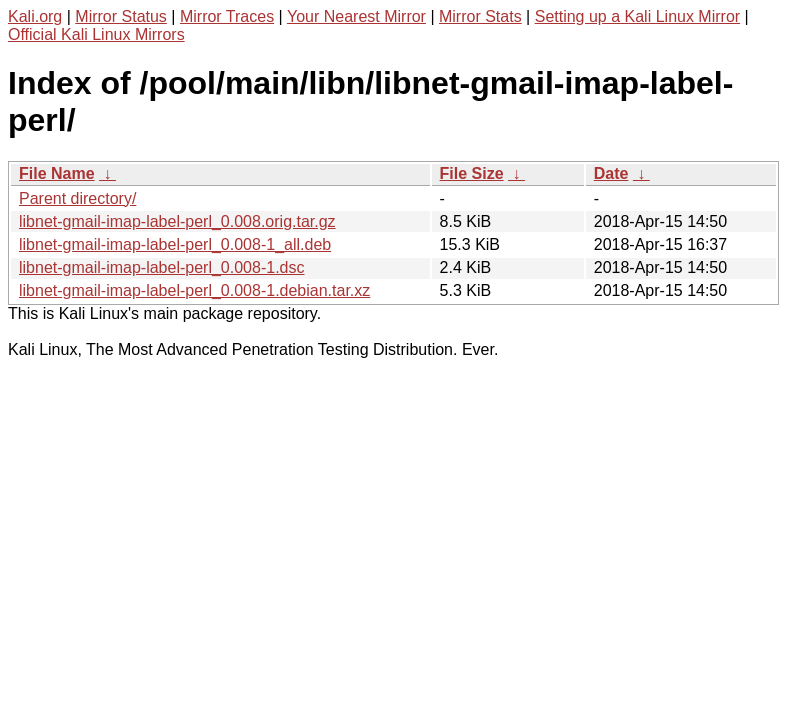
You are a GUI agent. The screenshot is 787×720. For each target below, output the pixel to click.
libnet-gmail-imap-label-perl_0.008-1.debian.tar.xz (194, 290)
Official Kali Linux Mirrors (96, 34)
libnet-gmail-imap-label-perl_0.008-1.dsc (161, 267)
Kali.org (35, 16)
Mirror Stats (480, 16)
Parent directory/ (77, 198)
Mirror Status (121, 16)
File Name (57, 173)
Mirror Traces (227, 16)
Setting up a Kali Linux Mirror (637, 16)
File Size (472, 173)
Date (611, 173)
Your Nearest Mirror (356, 16)
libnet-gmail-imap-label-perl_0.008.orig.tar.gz (177, 221)
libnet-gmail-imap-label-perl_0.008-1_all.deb (175, 244)
